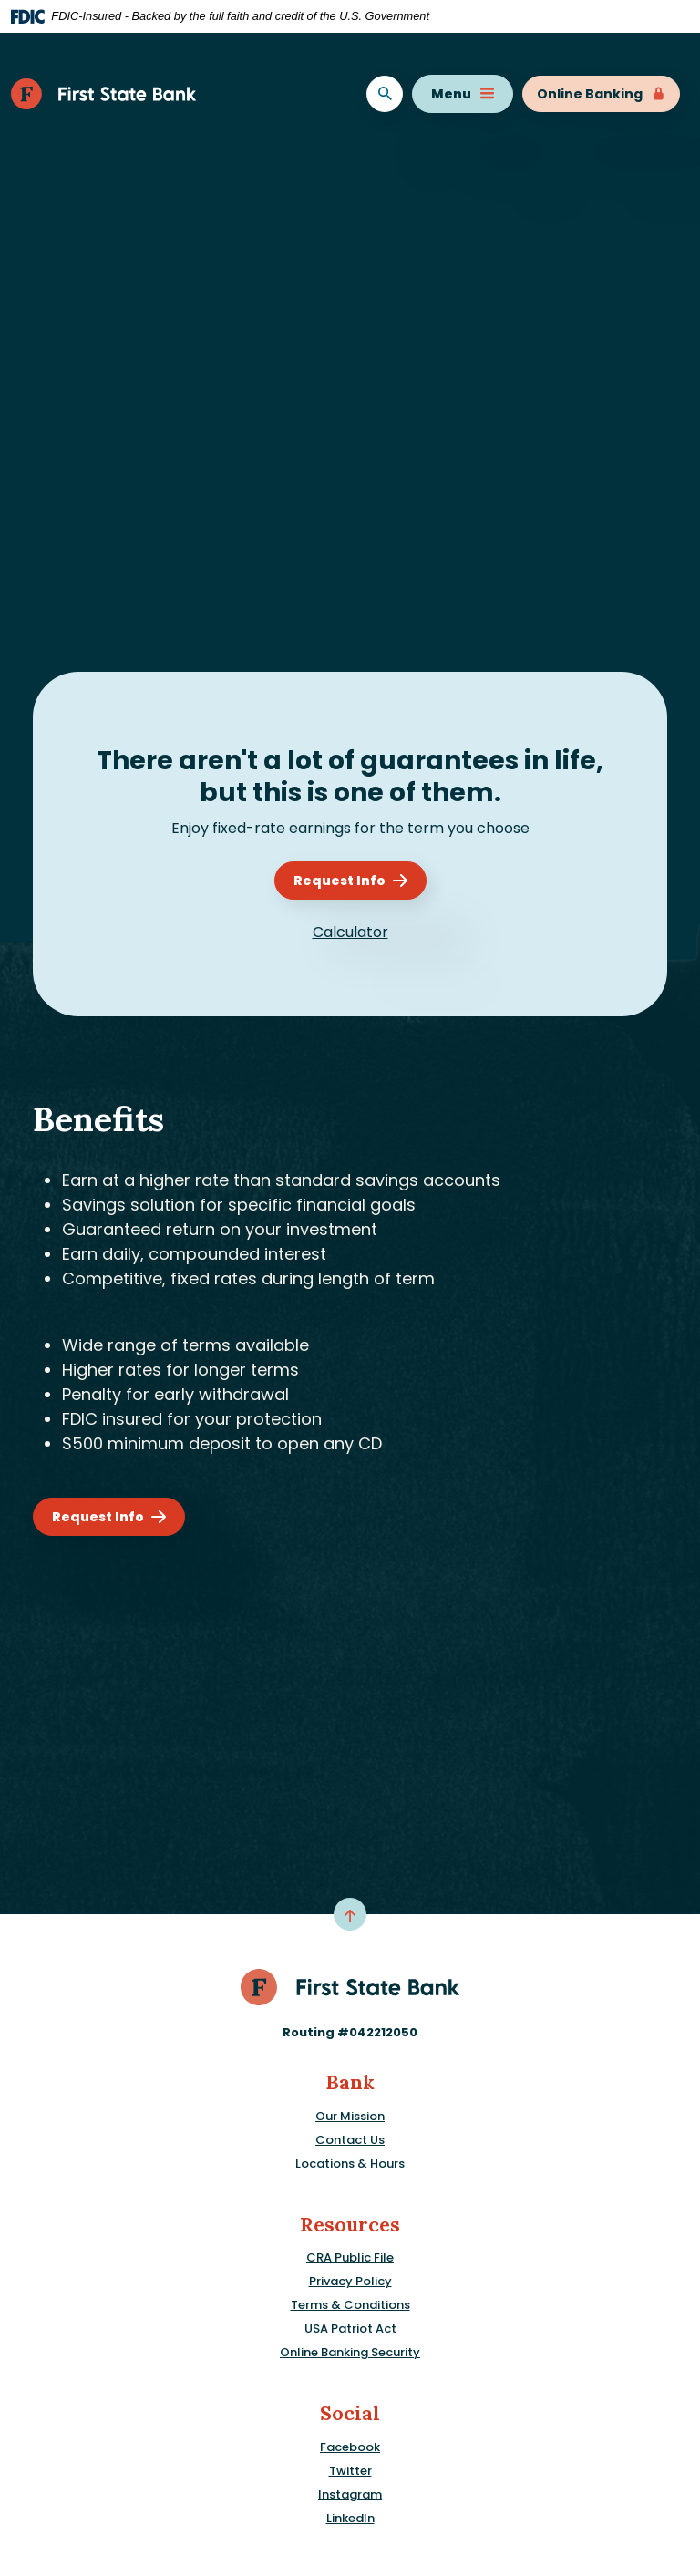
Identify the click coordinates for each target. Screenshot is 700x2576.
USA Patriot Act (350, 2328)
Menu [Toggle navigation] (462, 94)
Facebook (350, 2447)
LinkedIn (350, 2518)
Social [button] (350, 2413)
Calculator (350, 932)
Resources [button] (350, 2224)
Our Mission (350, 2116)
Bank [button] (350, 2082)
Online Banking (601, 94)
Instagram (350, 2494)
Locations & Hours (350, 2163)
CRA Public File (350, 2257)
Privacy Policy (350, 2281)
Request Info (339, 880)
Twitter (350, 2470)
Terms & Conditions (350, 2304)
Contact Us (350, 2139)
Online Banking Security (350, 2352)
